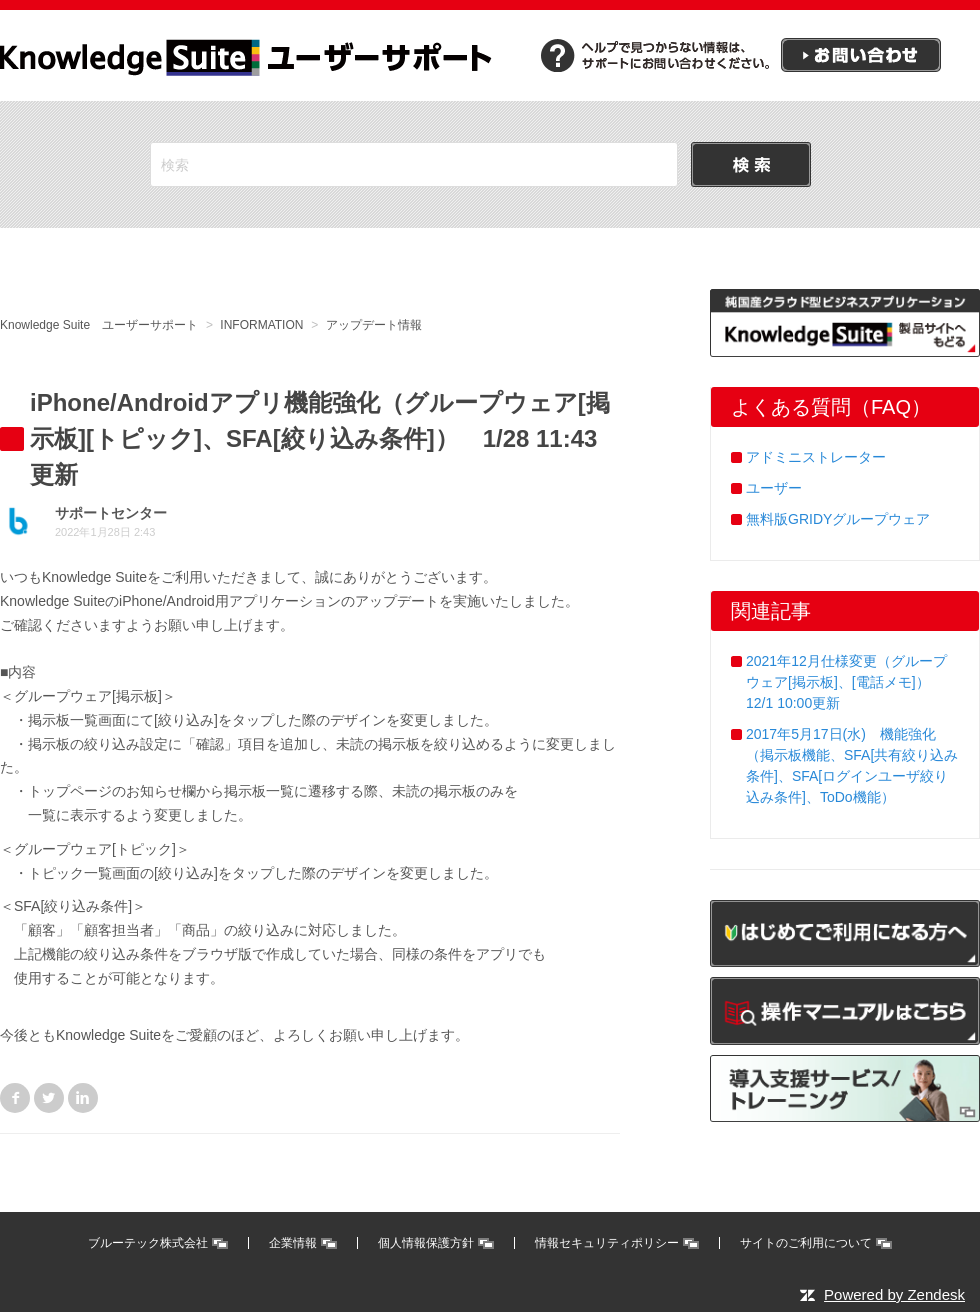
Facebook (15, 1098)
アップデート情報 (374, 325)
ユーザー (774, 488)
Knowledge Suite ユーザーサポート (99, 325)
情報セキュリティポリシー (607, 1243)
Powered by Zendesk (894, 1294)
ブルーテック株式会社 (148, 1243)
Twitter (49, 1098)
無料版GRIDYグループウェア (838, 519)
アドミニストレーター (816, 457)
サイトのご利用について (806, 1243)
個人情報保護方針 (426, 1243)
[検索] (414, 164)
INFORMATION (261, 325)
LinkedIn (83, 1098)
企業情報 (293, 1243)
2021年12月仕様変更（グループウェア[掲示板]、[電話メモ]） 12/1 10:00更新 (846, 682)
